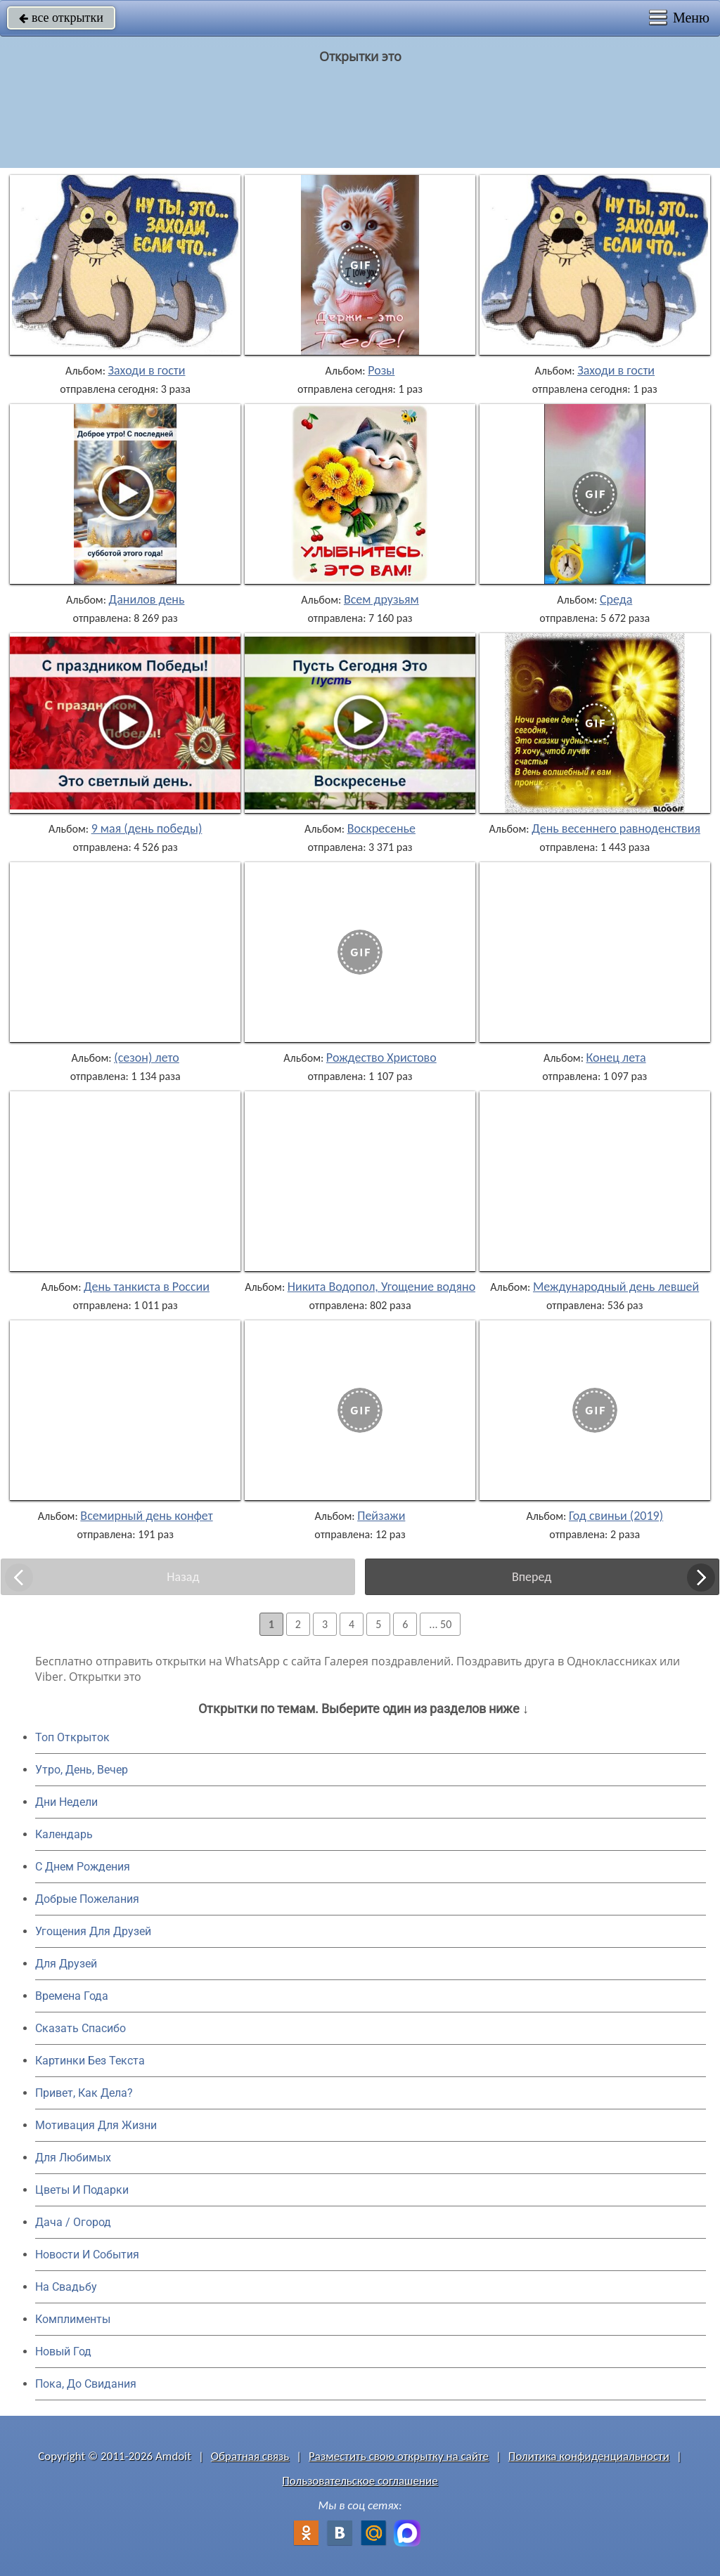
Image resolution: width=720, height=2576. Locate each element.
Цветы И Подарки (82, 2190)
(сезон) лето (146, 1057)
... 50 (440, 1624)
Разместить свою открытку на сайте (399, 2456)
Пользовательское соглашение (359, 2480)
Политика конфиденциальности (588, 2456)
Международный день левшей (616, 1286)
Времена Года (71, 1996)
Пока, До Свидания (85, 2383)
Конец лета (616, 1057)
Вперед (531, 1577)
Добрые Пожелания (87, 1899)
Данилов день (147, 599)
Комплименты (72, 2319)
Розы (381, 370)
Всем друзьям (381, 599)
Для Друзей (66, 1963)
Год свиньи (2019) (616, 1515)
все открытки (61, 18)
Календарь (64, 1834)
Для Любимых (73, 2157)
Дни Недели (66, 1802)
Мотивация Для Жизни (96, 2125)
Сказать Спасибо (80, 2028)
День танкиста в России (147, 1286)
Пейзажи (381, 1515)
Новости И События (87, 2254)
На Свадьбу (66, 2287)
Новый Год (63, 2351)
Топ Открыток (72, 1737)
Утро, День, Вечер (81, 1769)
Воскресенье (381, 828)
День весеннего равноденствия (616, 828)
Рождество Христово (381, 1057)
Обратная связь (250, 2456)
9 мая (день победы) (146, 828)
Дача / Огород (73, 2222)
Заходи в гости (147, 370)
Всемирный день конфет (146, 1515)
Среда (616, 599)
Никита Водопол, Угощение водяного (387, 1286)
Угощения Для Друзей (93, 1931)
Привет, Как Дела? (84, 2093)
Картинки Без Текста (90, 2060)
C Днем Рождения (82, 1866)
